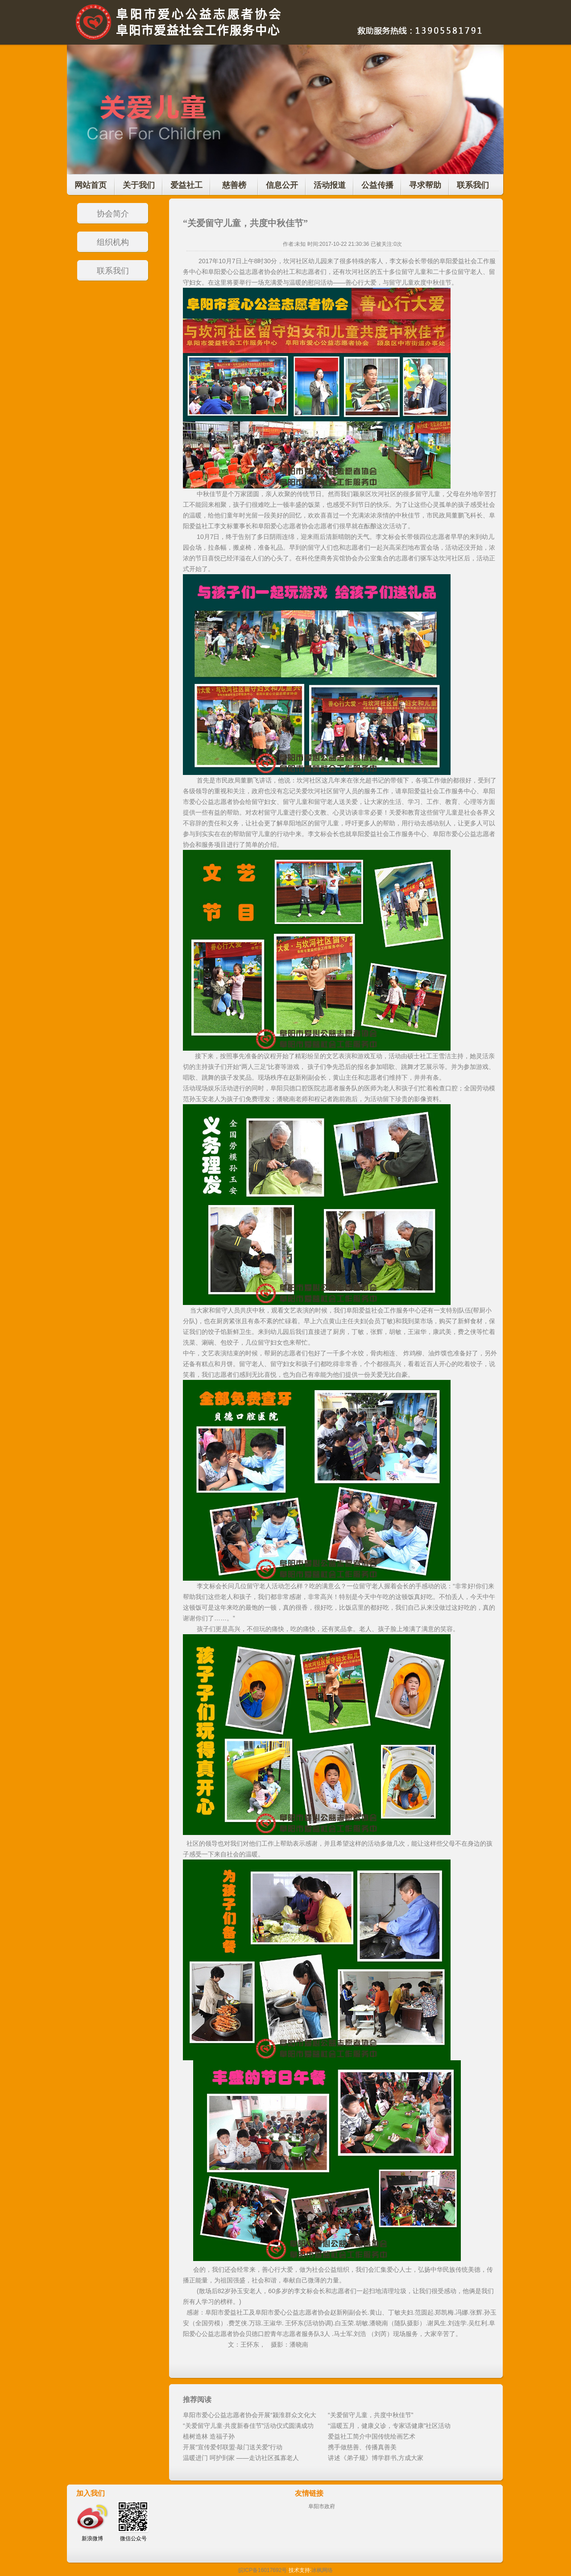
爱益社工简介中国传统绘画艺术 (371, 2436)
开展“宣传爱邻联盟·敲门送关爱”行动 (232, 2447)
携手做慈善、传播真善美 (362, 2447)
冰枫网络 (322, 2570)
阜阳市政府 (321, 2506)
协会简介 (113, 213)
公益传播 (377, 185)
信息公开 (282, 185)
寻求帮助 (425, 185)
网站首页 (90, 185)
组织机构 (113, 242)
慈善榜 (234, 185)
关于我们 (139, 185)
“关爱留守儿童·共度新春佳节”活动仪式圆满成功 (248, 2425)
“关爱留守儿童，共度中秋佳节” (370, 2415)
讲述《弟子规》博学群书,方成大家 (375, 2457)
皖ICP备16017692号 (262, 2570)
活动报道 (330, 185)
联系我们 (473, 185)
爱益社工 (186, 185)
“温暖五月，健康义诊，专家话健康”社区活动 (389, 2425)
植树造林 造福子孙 (209, 2436)
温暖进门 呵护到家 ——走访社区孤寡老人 (241, 2457)
